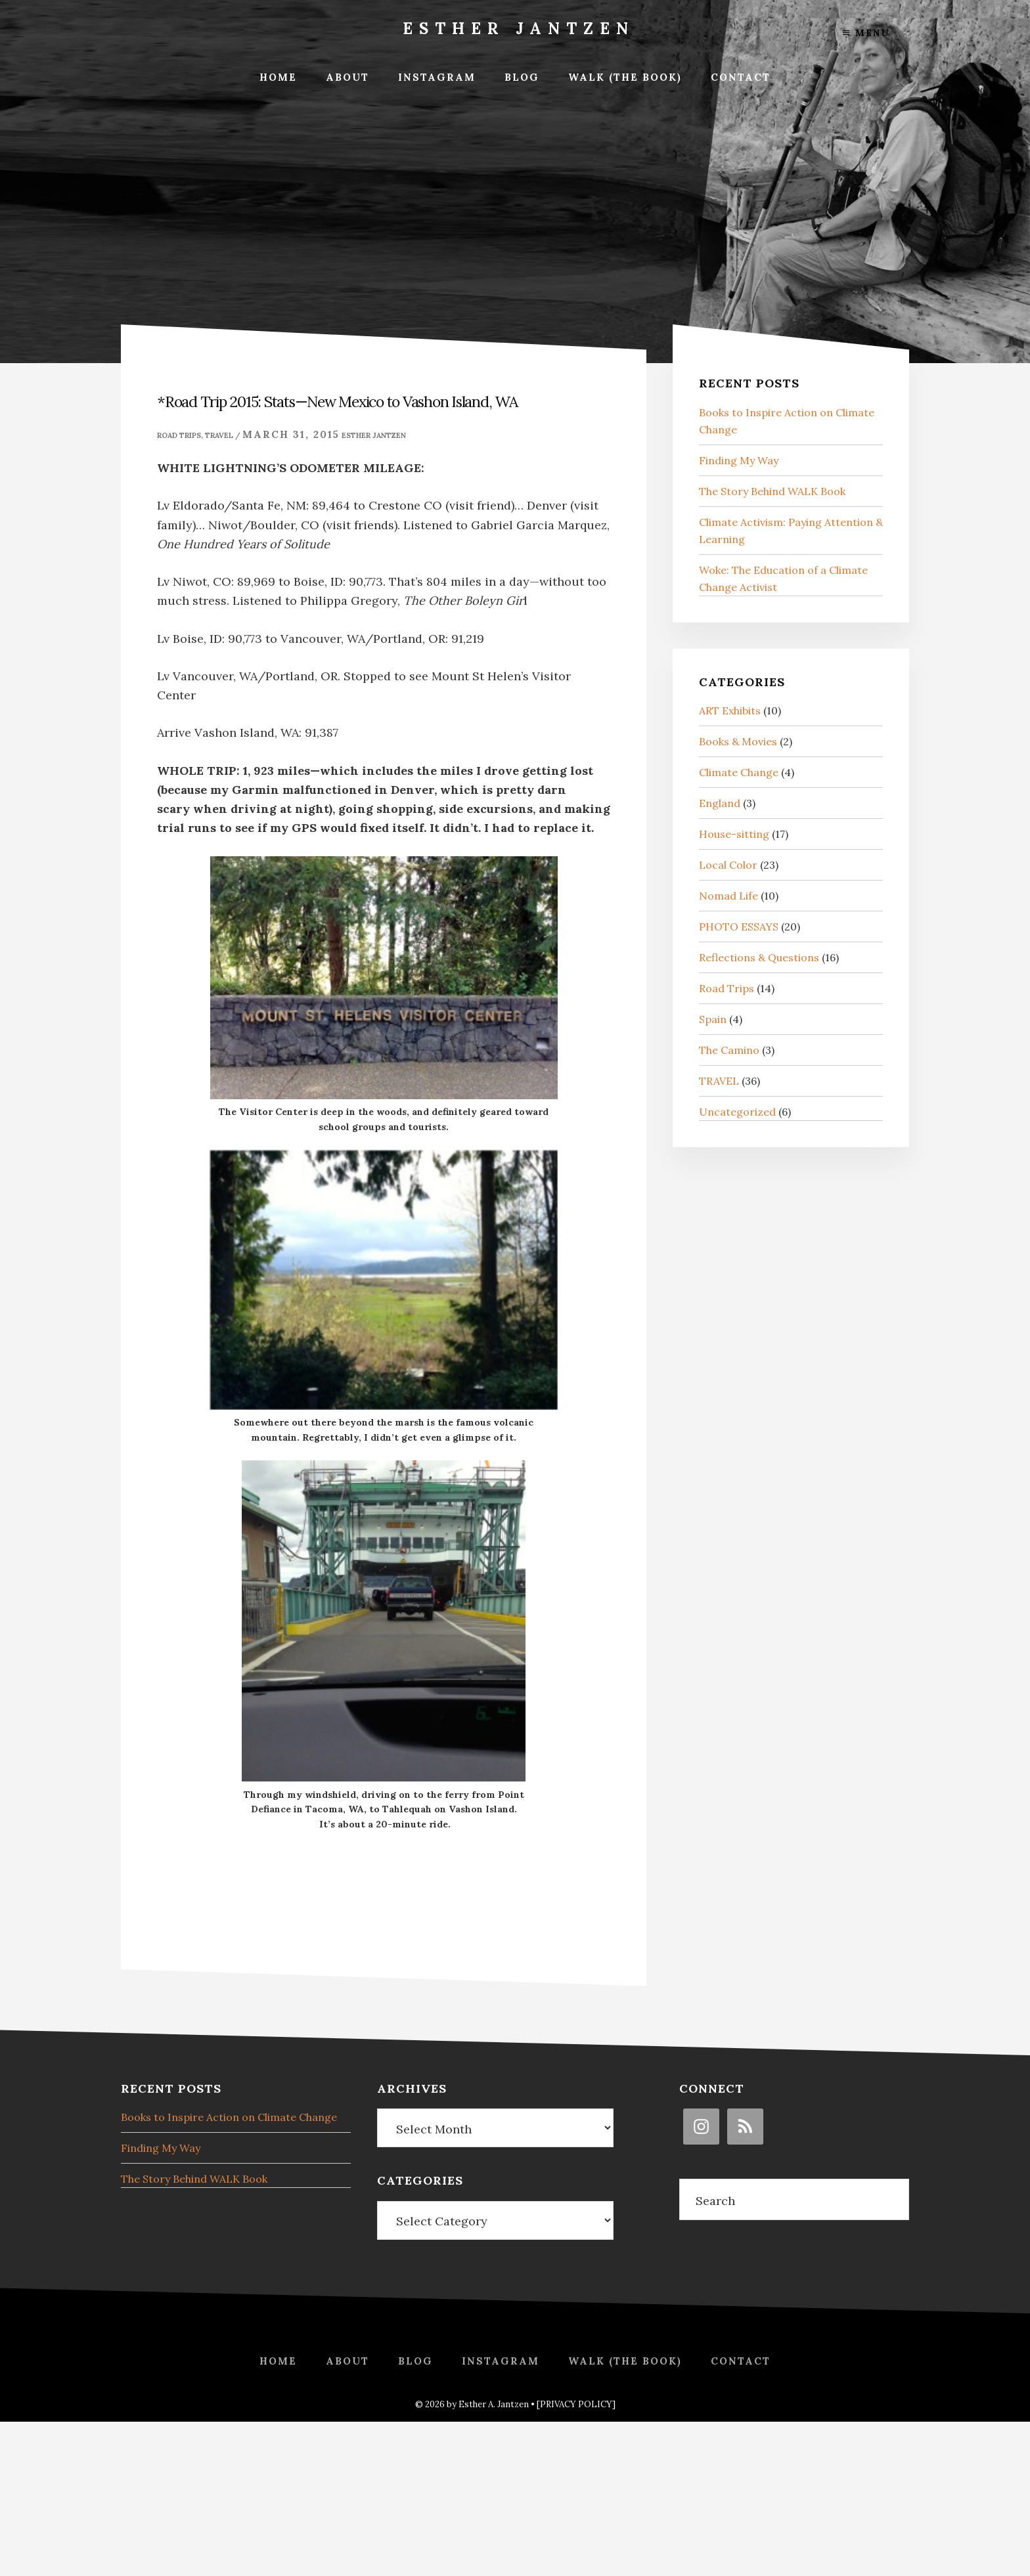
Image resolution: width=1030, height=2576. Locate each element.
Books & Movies (738, 741)
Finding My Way (738, 460)
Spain (713, 1019)
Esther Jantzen (519, 28)
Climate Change (738, 772)
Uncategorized (737, 1111)
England (719, 803)
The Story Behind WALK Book (772, 491)
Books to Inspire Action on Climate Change (229, 2117)
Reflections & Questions (759, 957)
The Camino (729, 1050)
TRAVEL (219, 435)
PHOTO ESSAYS (738, 926)
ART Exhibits (730, 710)
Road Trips (179, 435)
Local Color (728, 864)
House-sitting (734, 833)
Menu (866, 33)
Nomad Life (728, 895)
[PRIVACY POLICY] (576, 2404)
